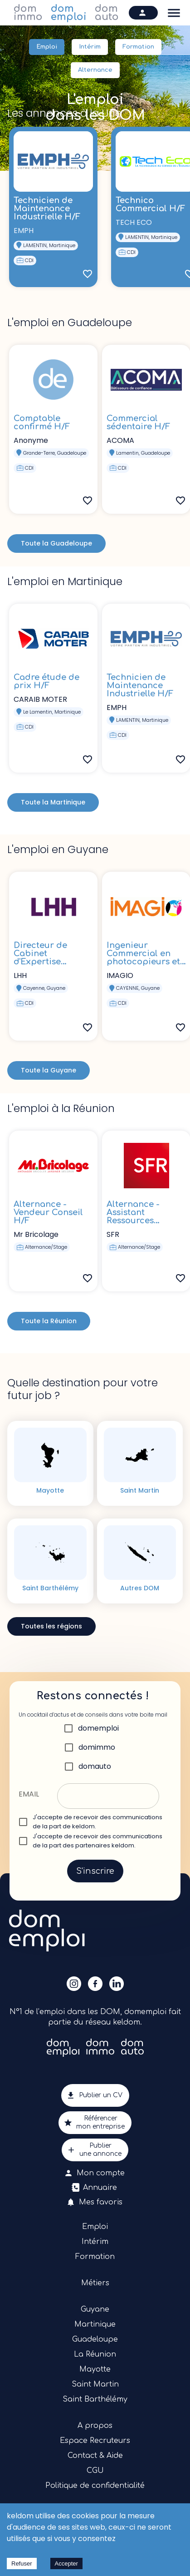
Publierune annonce (95, 2150)
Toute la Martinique (53, 802)
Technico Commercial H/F (150, 204)
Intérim (90, 47)
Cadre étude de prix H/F (46, 681)
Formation (138, 47)
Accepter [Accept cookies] (66, 2563)
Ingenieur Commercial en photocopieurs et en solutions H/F (143, 957)
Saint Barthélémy (95, 2399)
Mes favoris (95, 2202)
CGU (95, 2471)
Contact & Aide (95, 2456)
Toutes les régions (51, 1626)
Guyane (95, 2309)
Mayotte (95, 2369)
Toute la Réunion (48, 1321)
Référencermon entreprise (95, 2122)
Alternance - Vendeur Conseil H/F (48, 1212)
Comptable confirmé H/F (42, 422)
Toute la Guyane (48, 1070)
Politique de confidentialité (95, 2486)
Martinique (95, 2324)
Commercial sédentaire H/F (138, 422)
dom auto (107, 13)
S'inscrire (95, 1871)
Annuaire (95, 2187)
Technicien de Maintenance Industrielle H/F (47, 208)
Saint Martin (95, 2384)
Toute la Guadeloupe (56, 543)
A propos (95, 2426)
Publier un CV (95, 2095)
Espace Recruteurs (95, 2441)
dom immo (28, 13)
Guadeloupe (95, 2339)
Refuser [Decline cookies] (21, 2563)
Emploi (46, 47)
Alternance (95, 70)
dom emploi (69, 13)
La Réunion (95, 2354)
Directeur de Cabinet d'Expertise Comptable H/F (46, 957)
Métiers (95, 2283)
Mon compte (95, 2173)
